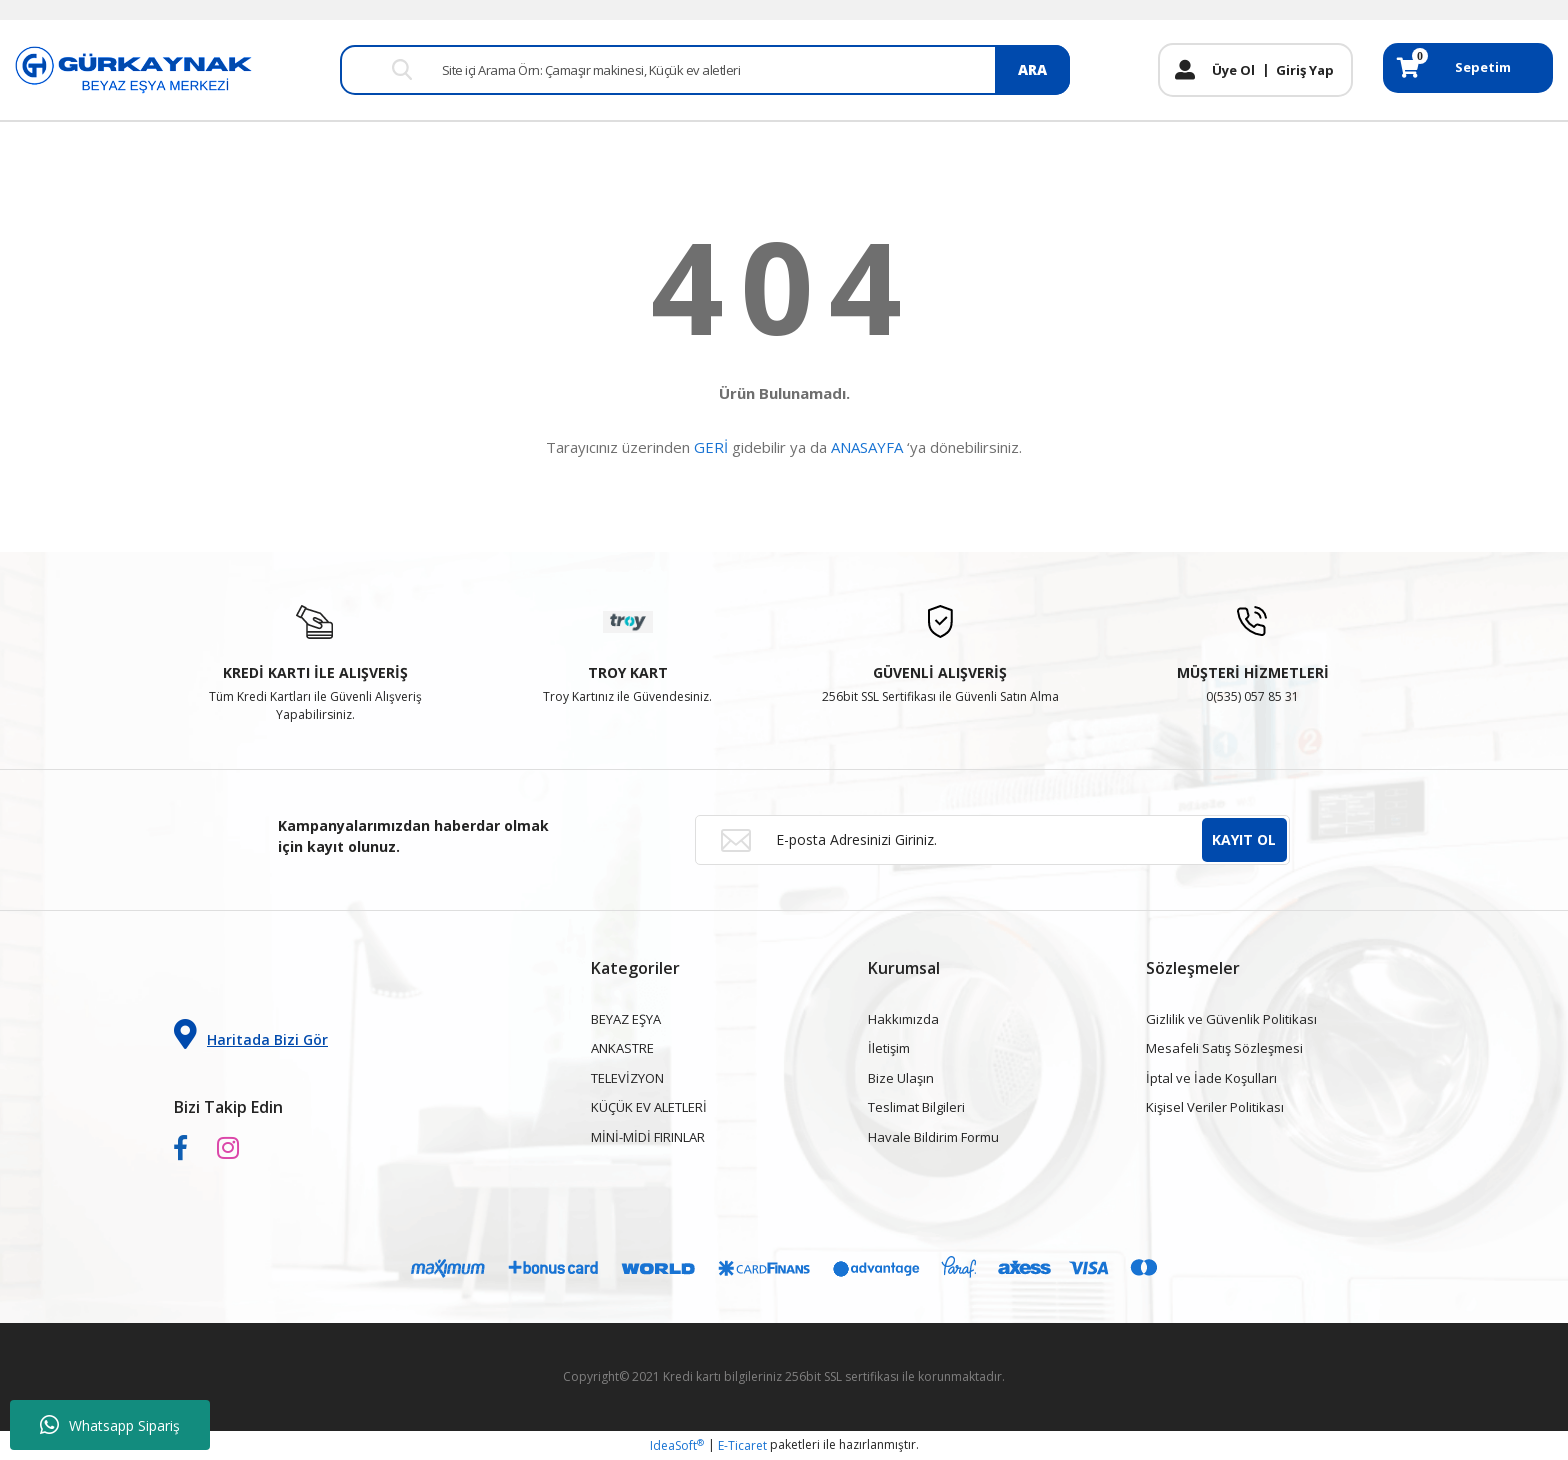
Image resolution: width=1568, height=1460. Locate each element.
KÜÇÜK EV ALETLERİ (649, 1107)
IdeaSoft (677, 1445)
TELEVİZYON (627, 1078)
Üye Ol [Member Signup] (1233, 70)
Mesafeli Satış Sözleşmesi (1224, 1048)
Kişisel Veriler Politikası (1215, 1107)
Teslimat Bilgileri (916, 1107)
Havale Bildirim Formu (933, 1137)
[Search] (705, 70)
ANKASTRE (622, 1048)
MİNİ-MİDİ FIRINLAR (648, 1137)
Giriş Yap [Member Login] (1305, 70)
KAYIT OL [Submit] (1244, 839)
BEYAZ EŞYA (626, 1019)
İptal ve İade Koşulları (1211, 1078)
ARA (1032, 69)
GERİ (711, 447)
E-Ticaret (742, 1445)
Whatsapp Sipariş (110, 1425)
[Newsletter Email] (992, 840)
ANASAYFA (867, 447)
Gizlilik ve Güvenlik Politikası (1231, 1019)
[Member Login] (1185, 70)
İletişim (889, 1048)
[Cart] (1468, 68)
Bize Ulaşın (901, 1078)
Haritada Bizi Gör (251, 1034)
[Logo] (133, 68)
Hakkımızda (903, 1019)
